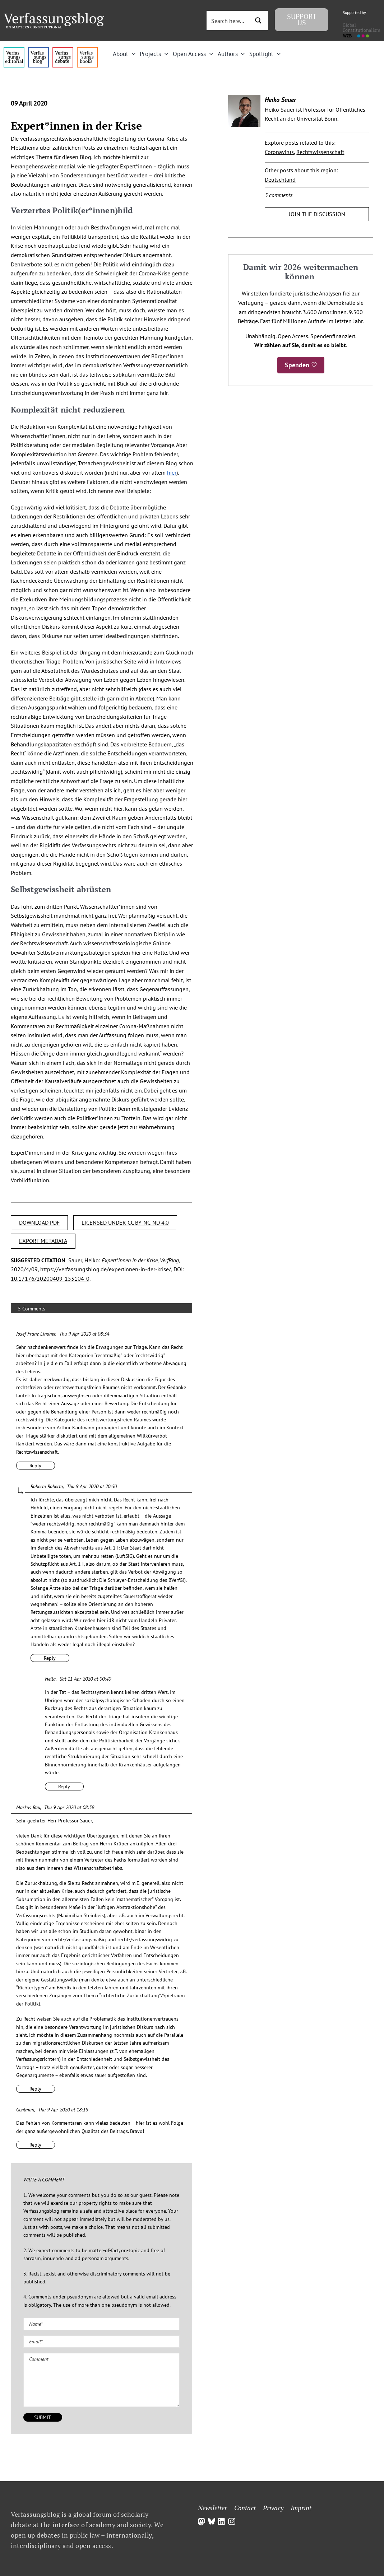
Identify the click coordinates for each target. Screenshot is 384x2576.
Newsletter (212, 2507)
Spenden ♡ (301, 365)
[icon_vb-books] (87, 49)
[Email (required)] (101, 2341)
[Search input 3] (232, 20)
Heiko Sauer (280, 100)
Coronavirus (279, 151)
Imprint (301, 2507)
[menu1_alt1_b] (38, 49)
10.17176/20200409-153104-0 (50, 1278)
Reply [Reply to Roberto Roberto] (50, 1658)
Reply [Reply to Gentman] (35, 2145)
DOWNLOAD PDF (39, 1222)
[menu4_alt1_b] (14, 49)
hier (171, 472)
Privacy (273, 2507)
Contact (245, 2507)
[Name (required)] (101, 2324)
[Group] (54, 15)
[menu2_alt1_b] (62, 49)
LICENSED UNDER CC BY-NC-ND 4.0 (125, 1222)
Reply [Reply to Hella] (64, 1786)
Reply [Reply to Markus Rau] (35, 2089)
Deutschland (280, 179)
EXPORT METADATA (43, 1240)
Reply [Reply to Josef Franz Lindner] (35, 1465)
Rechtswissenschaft (320, 151)
